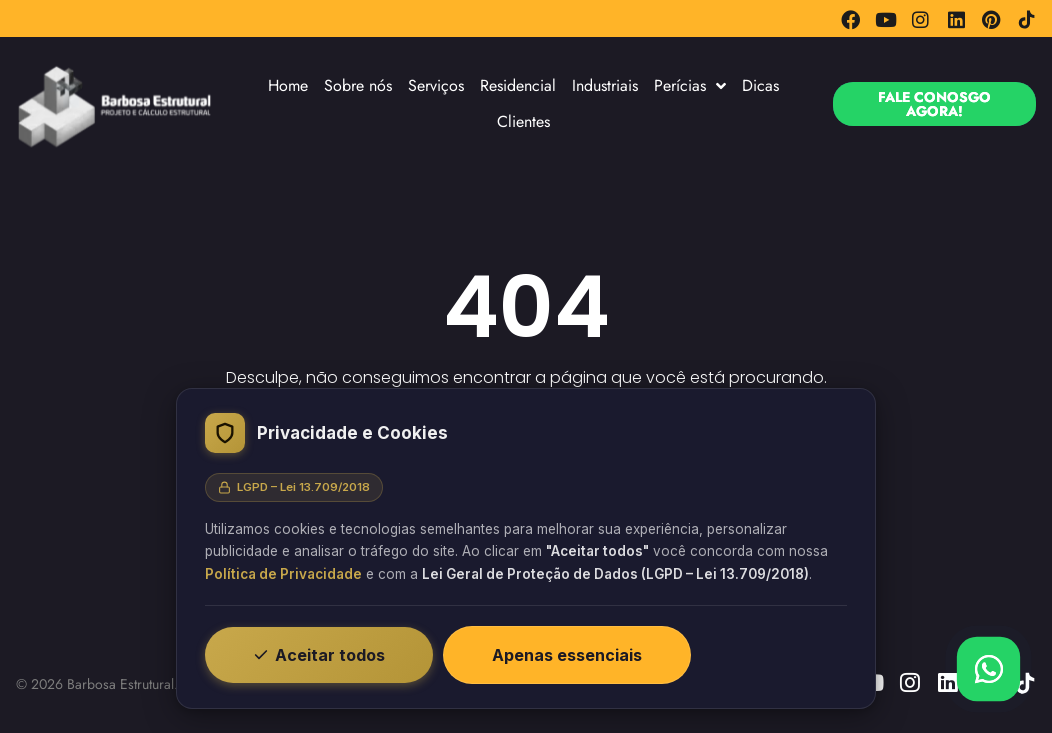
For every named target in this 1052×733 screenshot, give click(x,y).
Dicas (760, 85)
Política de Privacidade (283, 574)
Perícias (690, 86)
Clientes (523, 121)
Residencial (518, 85)
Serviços (436, 85)
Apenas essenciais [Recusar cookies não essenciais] (567, 655)
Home (288, 85)
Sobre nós (358, 85)
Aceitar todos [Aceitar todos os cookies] (319, 655)
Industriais (605, 85)
